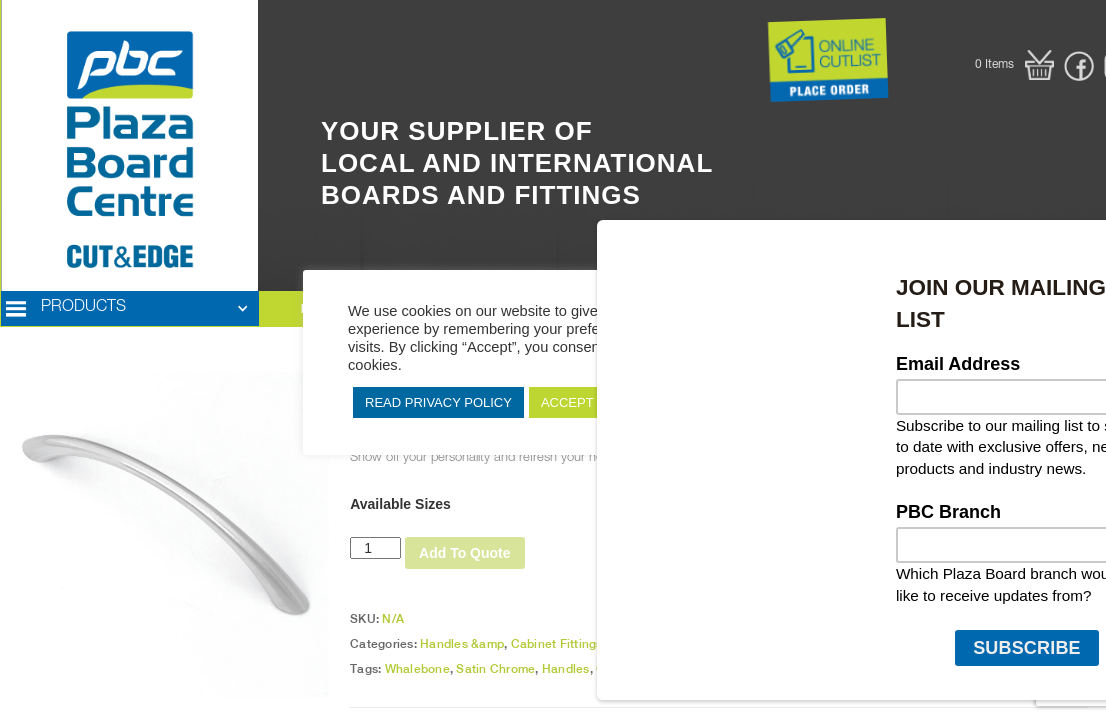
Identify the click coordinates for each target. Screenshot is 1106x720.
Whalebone (417, 669)
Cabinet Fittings (557, 644)
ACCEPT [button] (567, 402)
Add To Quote (465, 553)
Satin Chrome (495, 669)
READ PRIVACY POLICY (438, 402)
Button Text (734, 41)
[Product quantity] (375, 548)
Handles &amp (462, 644)
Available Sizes (400, 504)
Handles (566, 669)
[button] (1014, 65)
